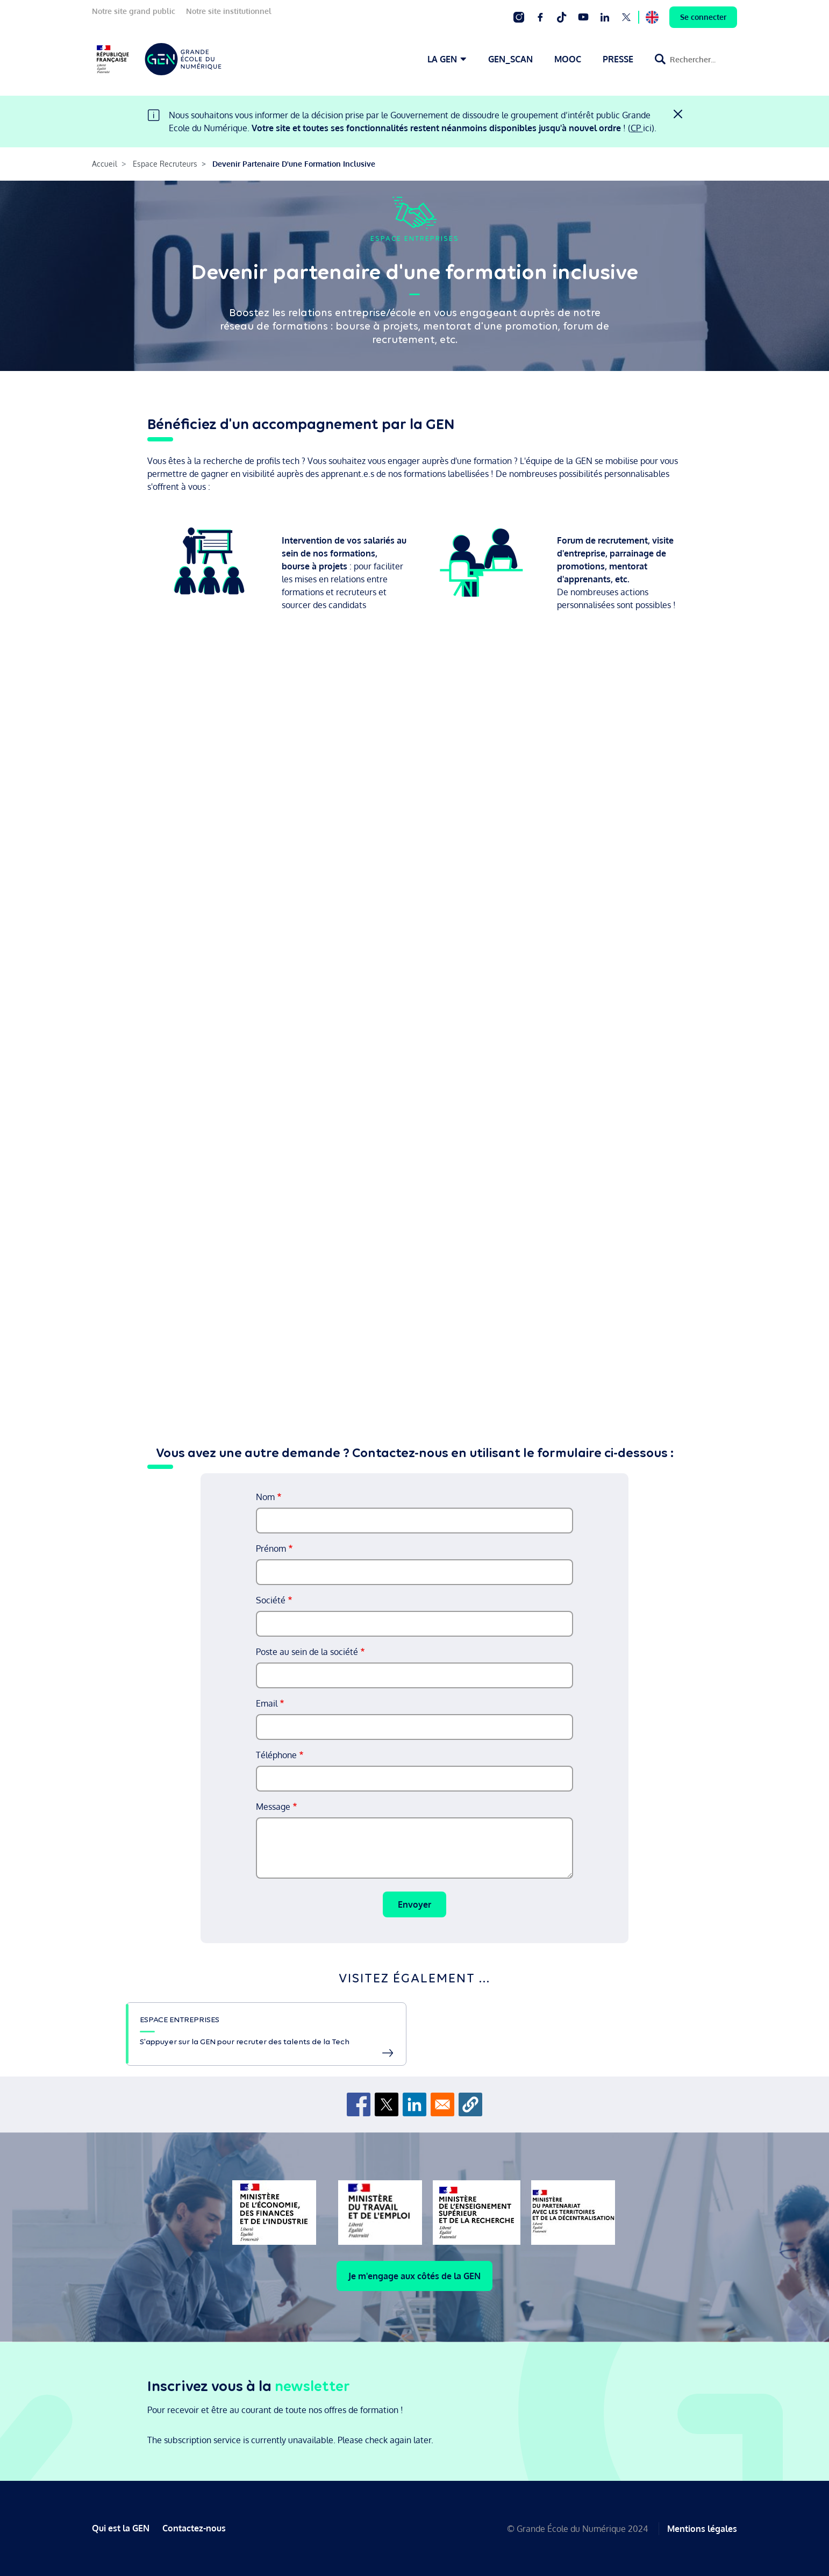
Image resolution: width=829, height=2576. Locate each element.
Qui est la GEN (120, 2528)
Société (270, 1600)
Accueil (104, 163)
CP (637, 128)
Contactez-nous (194, 2528)
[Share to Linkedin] (414, 2104)
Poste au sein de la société (307, 1651)
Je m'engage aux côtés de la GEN (414, 2276)
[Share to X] (386, 2104)
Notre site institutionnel (228, 11)
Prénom (271, 1548)
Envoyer (414, 1904)
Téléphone (276, 1755)
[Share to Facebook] (358, 2104)
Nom (265, 1497)
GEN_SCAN (510, 59)
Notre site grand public (133, 11)
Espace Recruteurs (165, 163)
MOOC (567, 59)
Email (266, 1703)
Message (273, 1806)
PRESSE (618, 59)
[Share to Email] (442, 2104)
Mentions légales (702, 2528)
